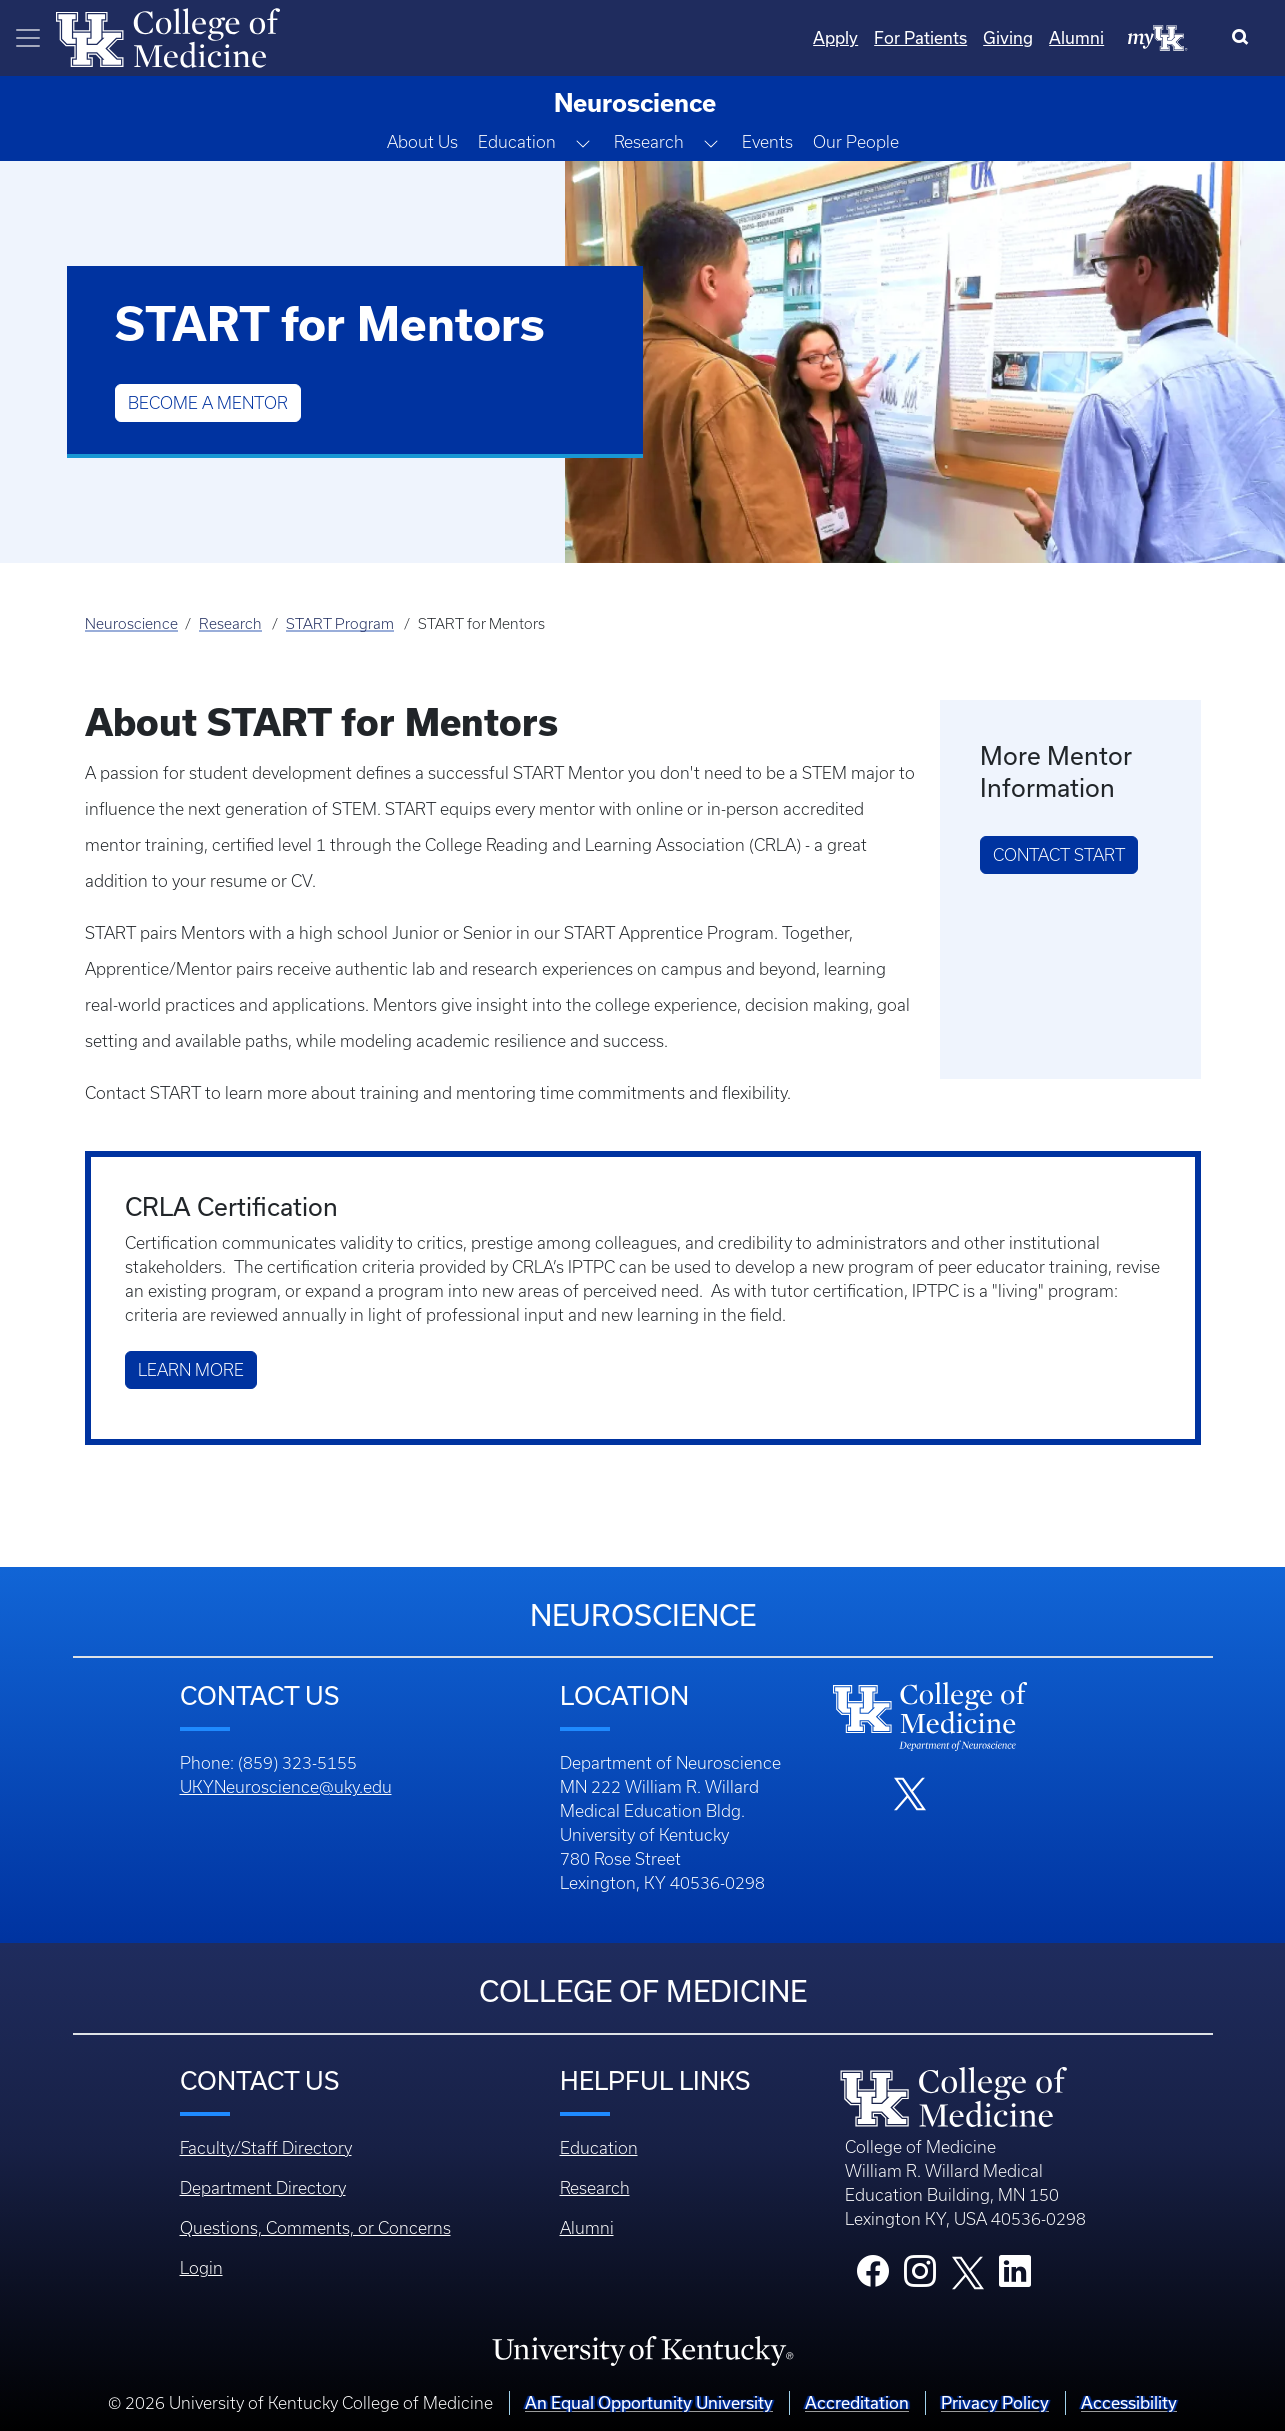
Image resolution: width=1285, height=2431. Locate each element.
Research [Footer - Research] (595, 2188)
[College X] (968, 2271)
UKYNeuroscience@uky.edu (286, 1787)
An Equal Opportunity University (649, 2402)
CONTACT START (1059, 855)
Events (767, 142)
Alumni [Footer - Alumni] (587, 2228)
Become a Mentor (208, 403)
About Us (422, 142)
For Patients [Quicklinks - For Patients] (920, 37)
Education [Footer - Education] (599, 2148)
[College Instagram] (920, 2277)
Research (230, 624)
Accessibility (1129, 2402)
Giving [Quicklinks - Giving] (1008, 37)
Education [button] (517, 142)
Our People (856, 142)
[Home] (168, 36)
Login (201, 2268)
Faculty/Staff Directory (266, 2148)
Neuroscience (131, 624)
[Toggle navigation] (28, 38)
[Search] (1244, 38)
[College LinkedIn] (1015, 2277)
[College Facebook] (873, 2277)
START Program (340, 624)
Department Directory (263, 2188)
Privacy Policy (995, 2402)
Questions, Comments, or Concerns (315, 2228)
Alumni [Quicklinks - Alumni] (1076, 37)
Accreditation (857, 2402)
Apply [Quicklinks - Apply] (835, 37)
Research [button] (649, 142)
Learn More (191, 1370)
